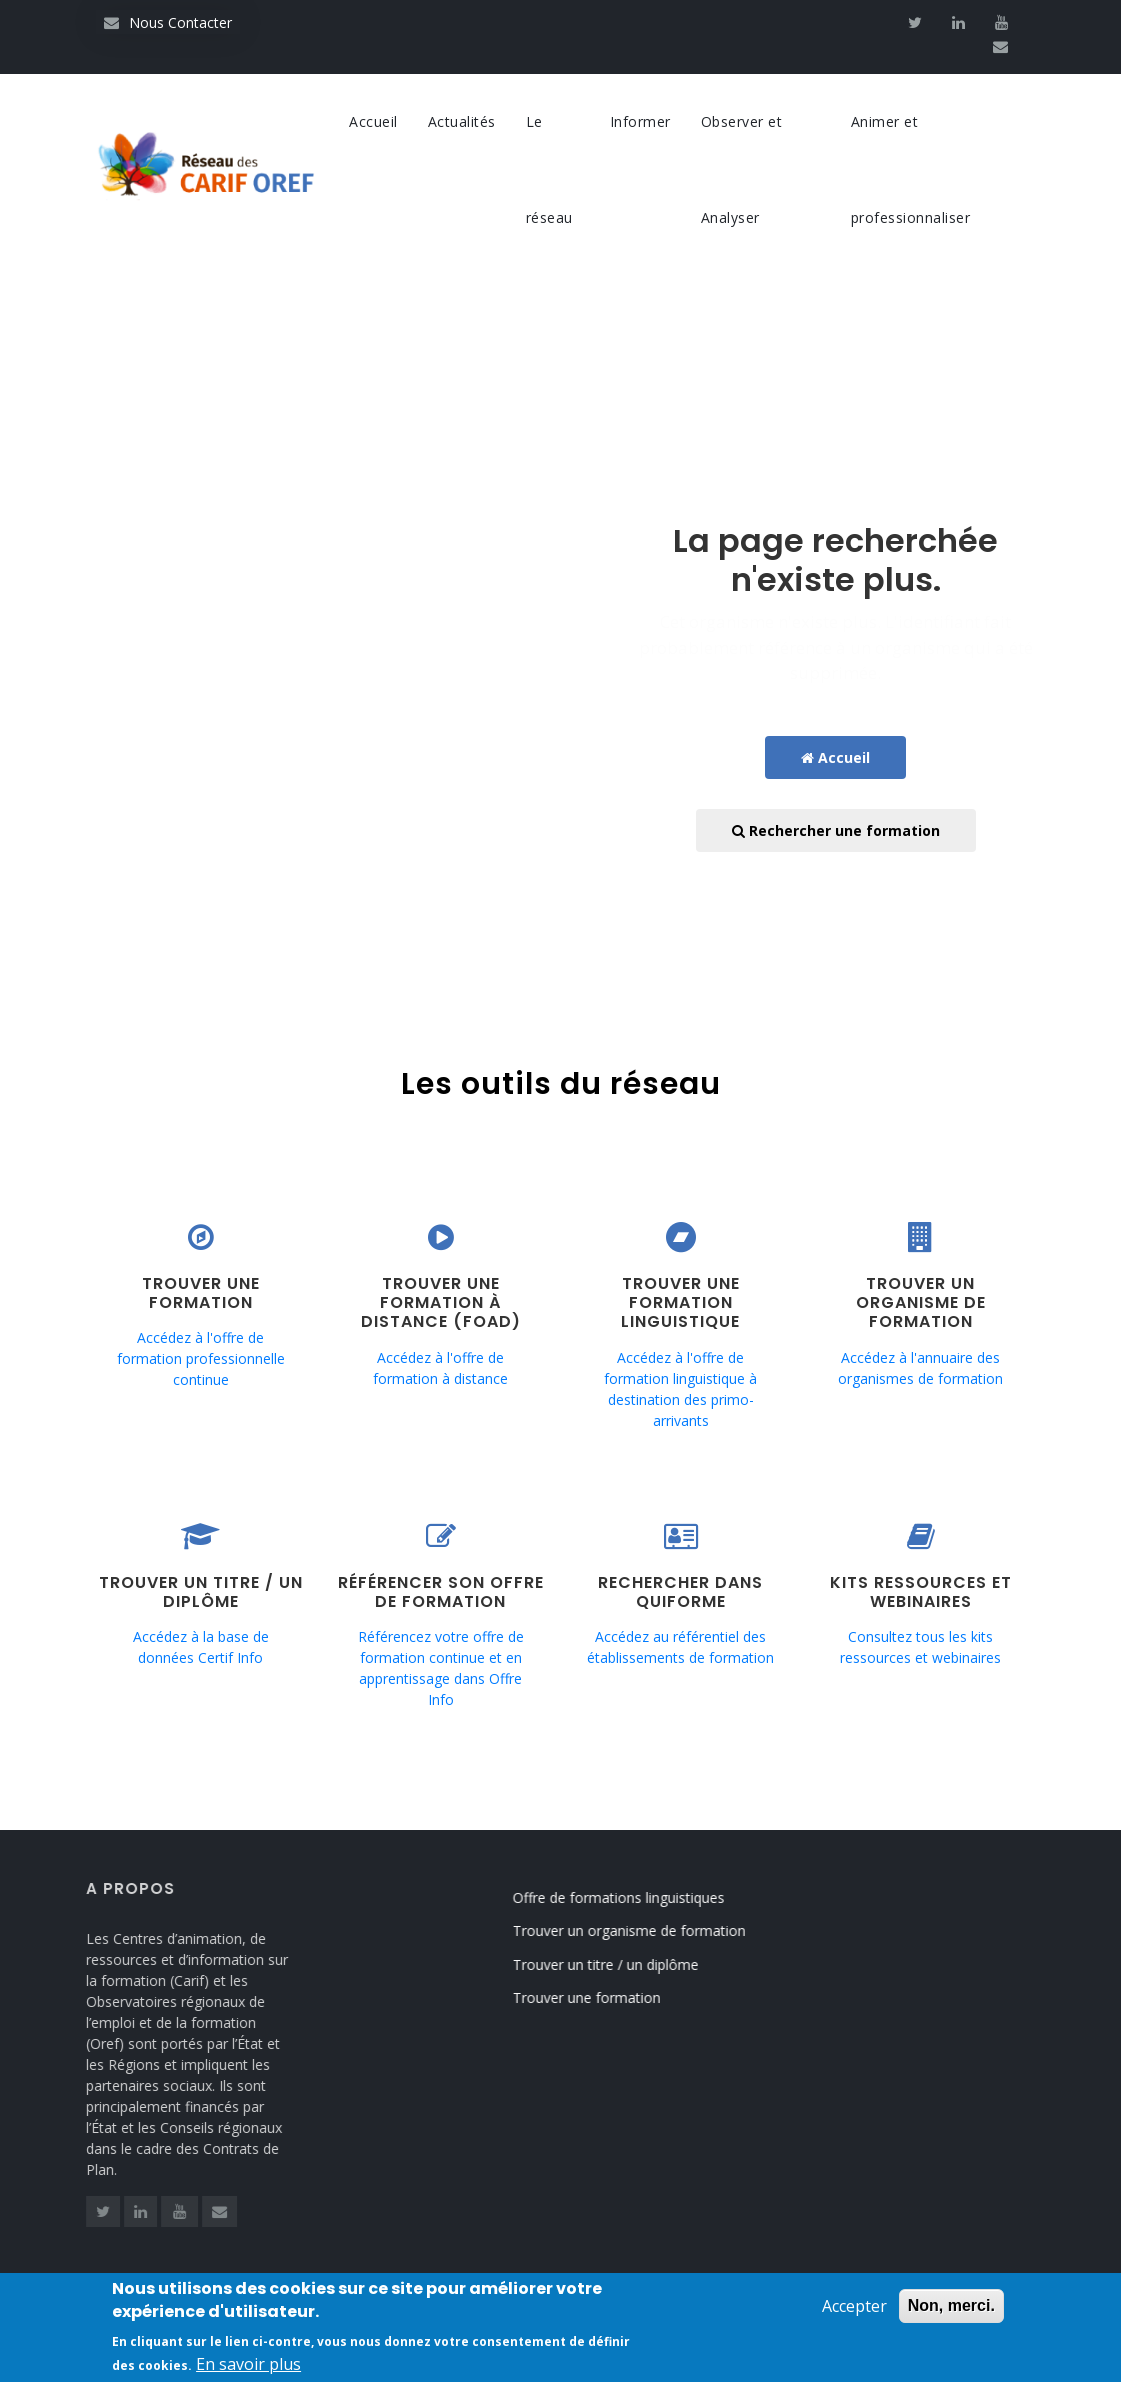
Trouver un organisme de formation (652, 1930)
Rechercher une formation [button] (836, 830)
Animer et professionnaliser (911, 169)
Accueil (373, 121)
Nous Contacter (168, 22)
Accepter (854, 2310)
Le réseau (549, 169)
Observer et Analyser (742, 169)
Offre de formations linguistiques (642, 1897)
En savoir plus (248, 2368)
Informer (640, 121)
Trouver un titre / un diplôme (629, 1964)
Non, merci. (951, 2309)
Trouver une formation (610, 1997)
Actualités (462, 121)
